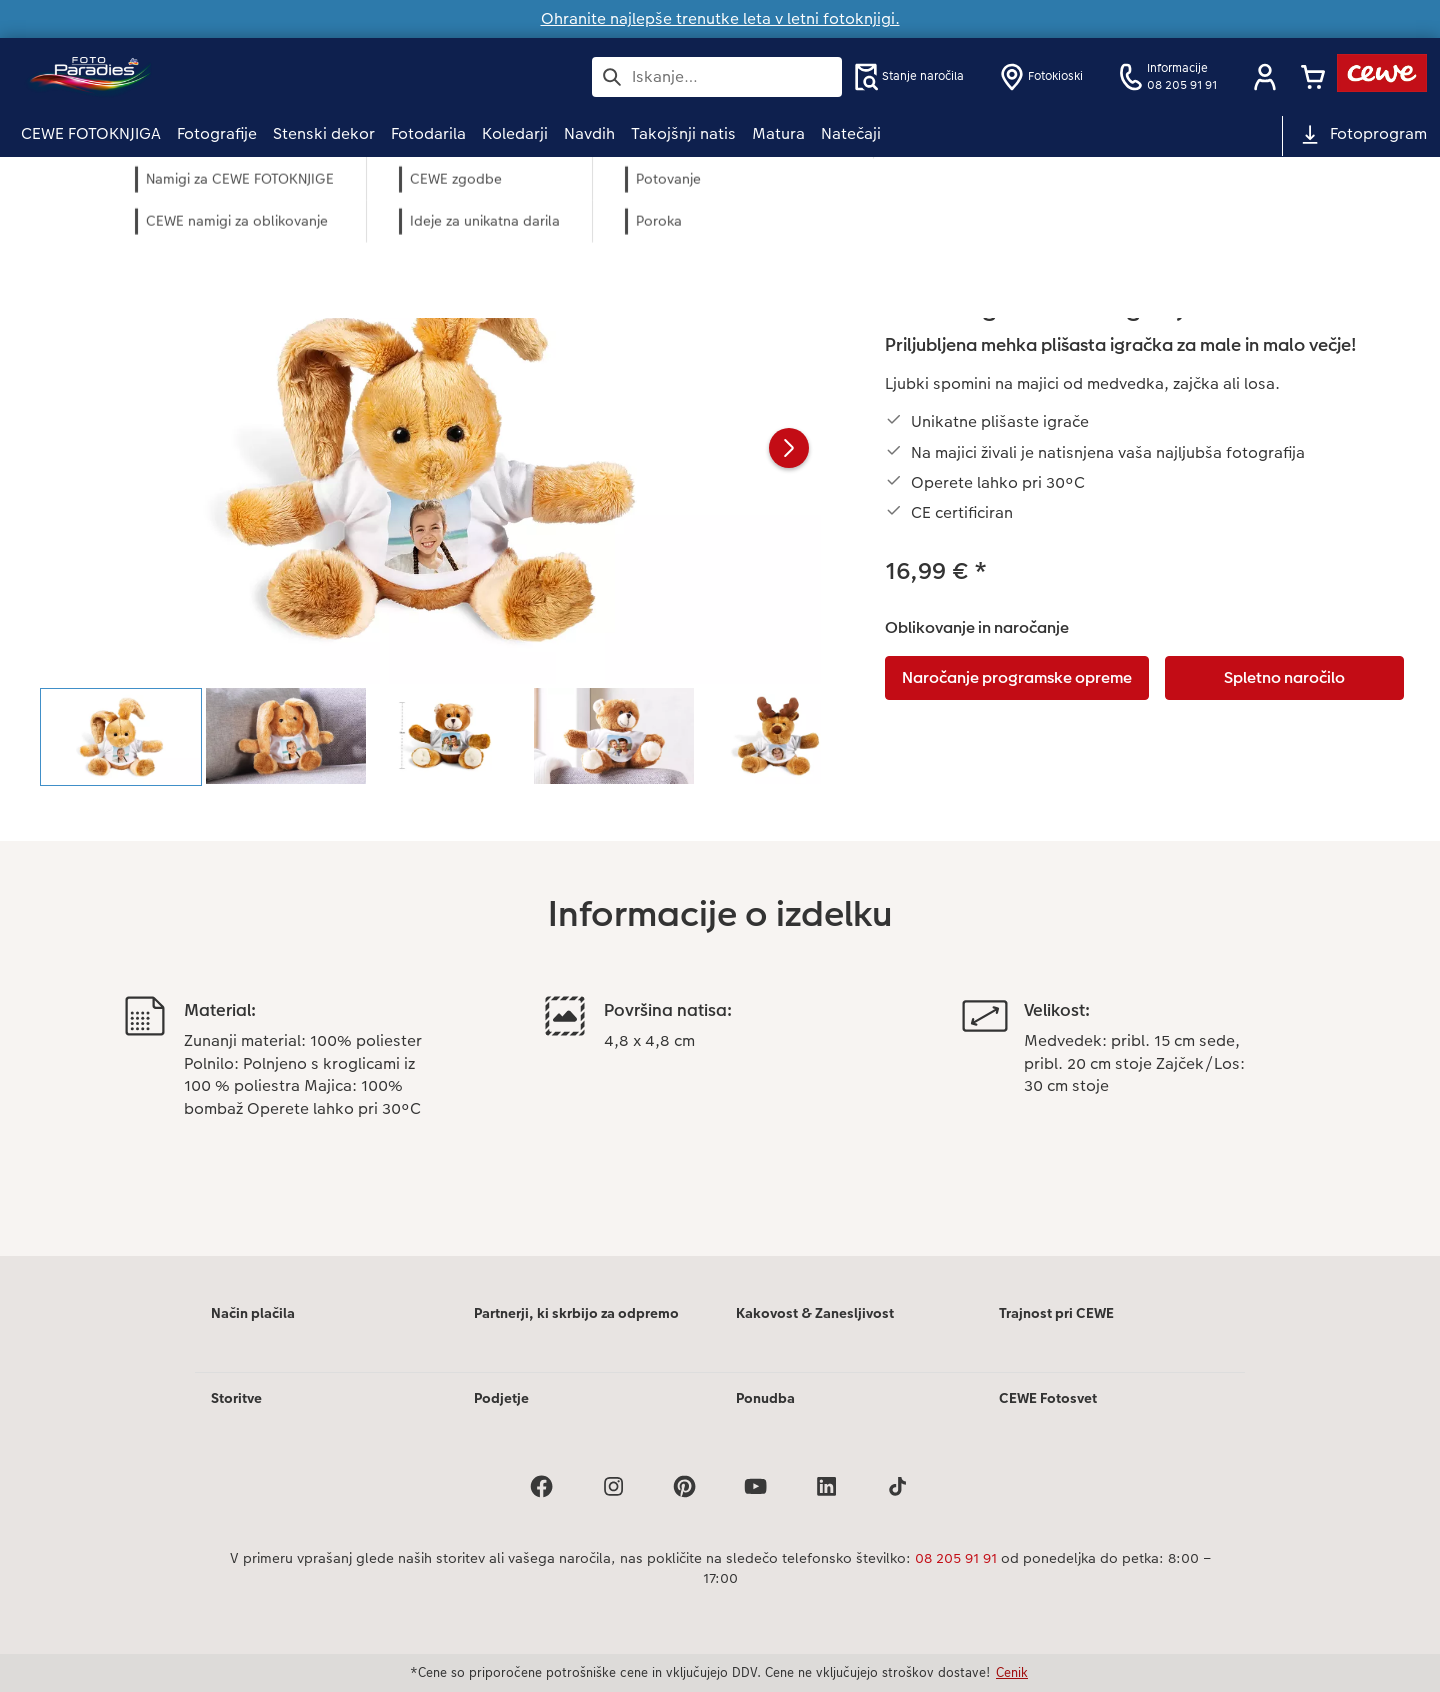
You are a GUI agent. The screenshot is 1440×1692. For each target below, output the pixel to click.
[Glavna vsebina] (720, 733)
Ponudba (765, 1398)
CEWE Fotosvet (1048, 1398)
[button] (1265, 77)
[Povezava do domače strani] (217, 76)
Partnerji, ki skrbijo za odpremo (576, 1313)
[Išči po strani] (717, 77)
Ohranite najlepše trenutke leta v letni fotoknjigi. (720, 18)
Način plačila (253, 1313)
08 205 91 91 (956, 1558)
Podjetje (501, 1398)
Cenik (1012, 1672)
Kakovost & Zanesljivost (815, 1313)
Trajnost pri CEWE (1056, 1313)
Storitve (236, 1398)
